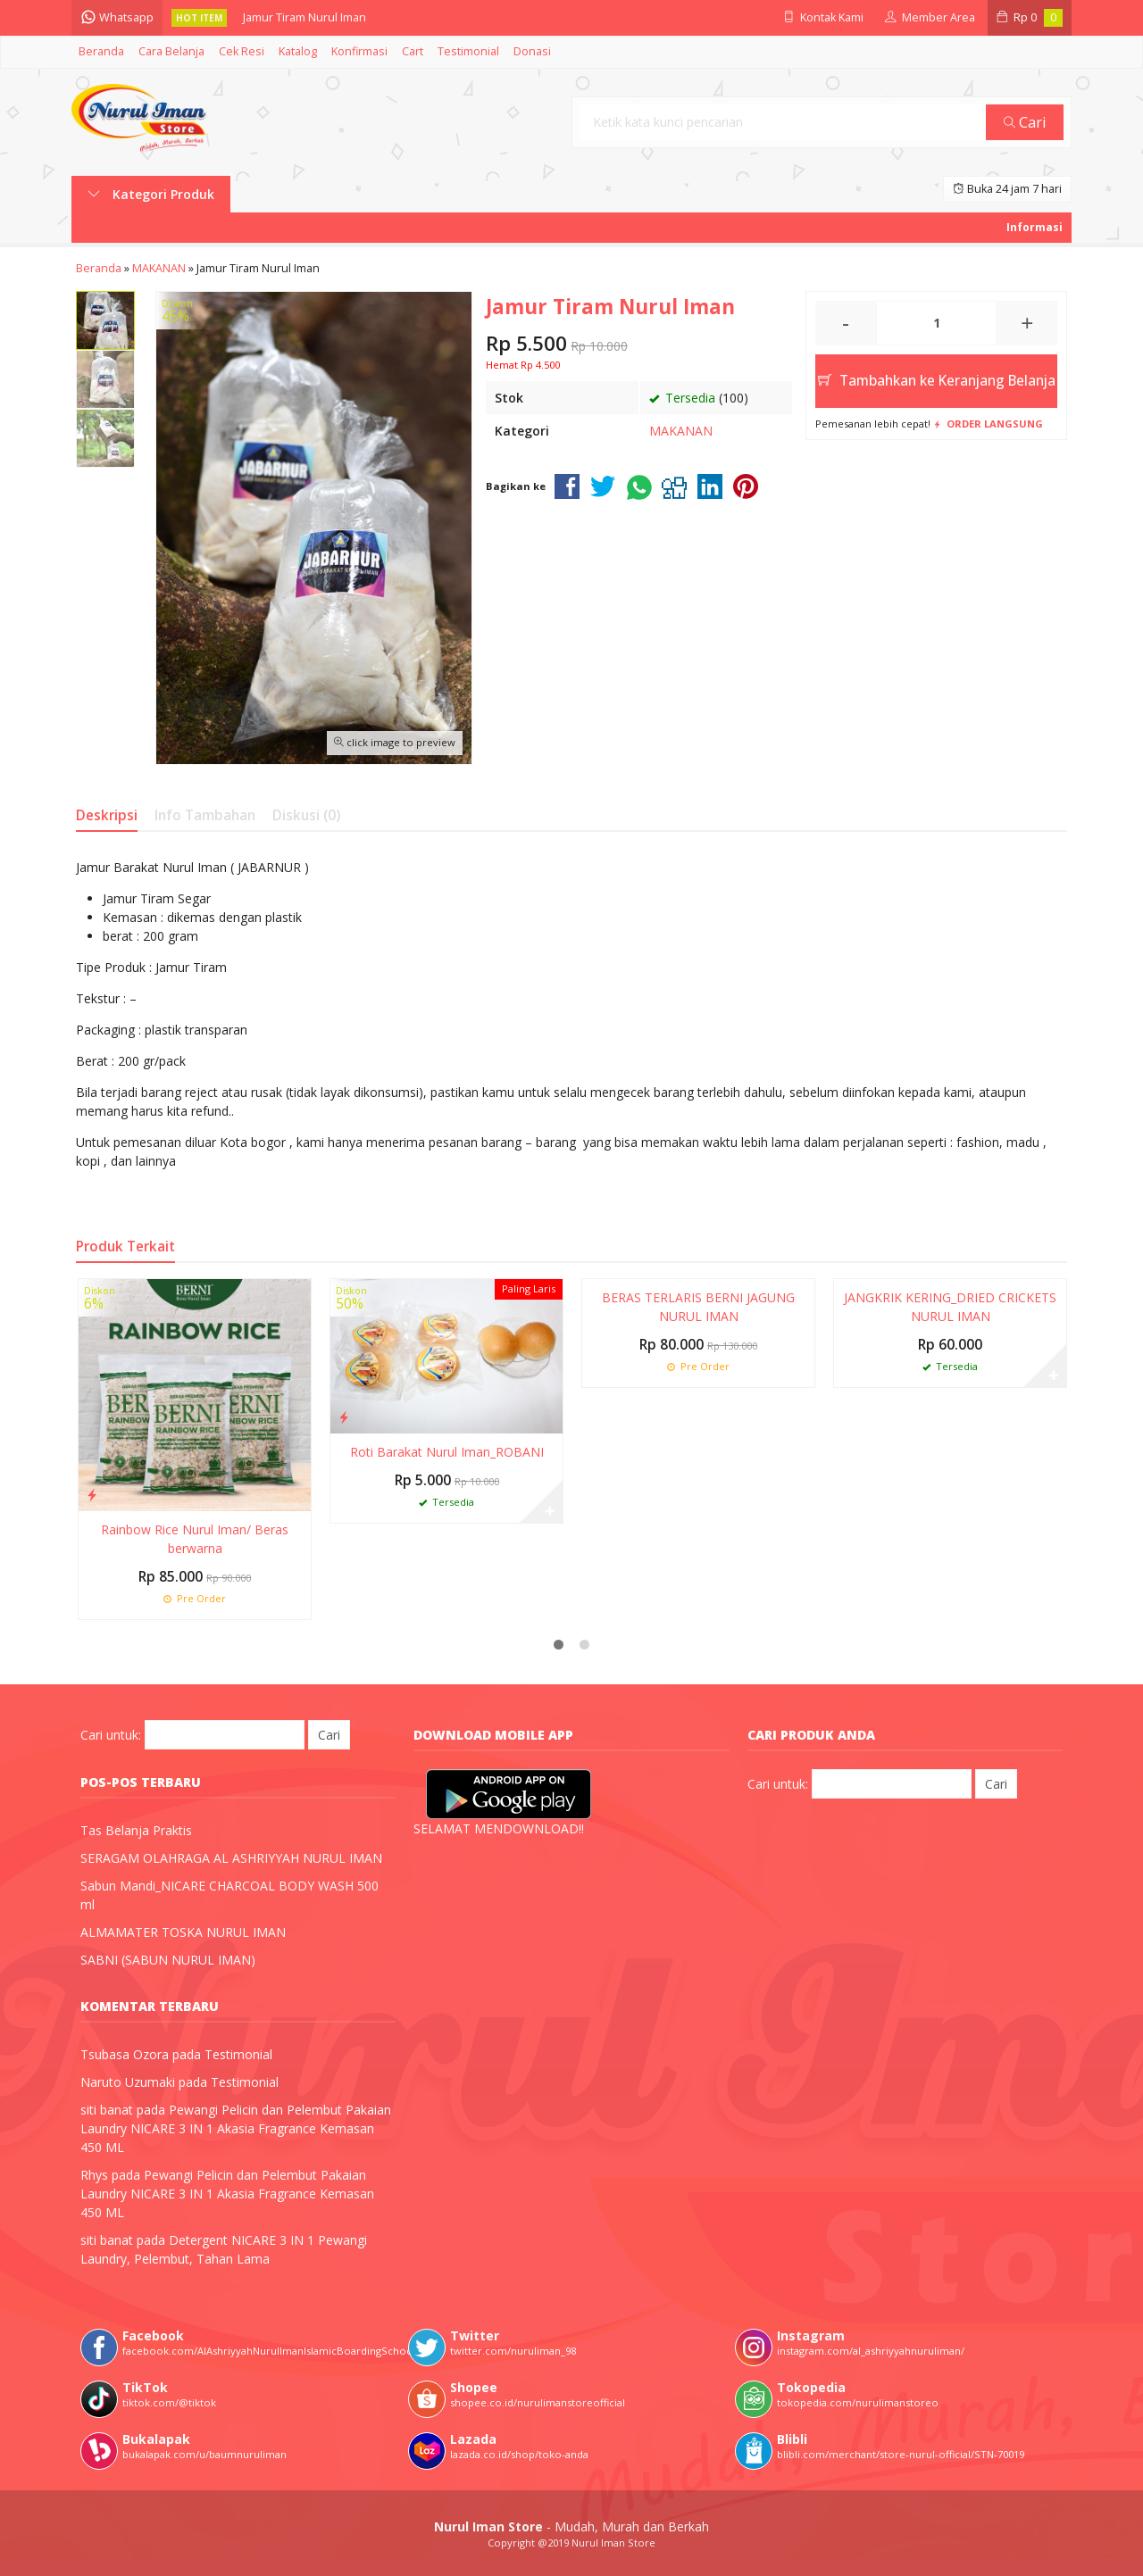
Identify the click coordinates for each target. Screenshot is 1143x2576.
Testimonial (468, 51)
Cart (412, 51)
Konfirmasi (359, 51)
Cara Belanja (171, 51)
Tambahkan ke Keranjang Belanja (936, 380)
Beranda (101, 51)
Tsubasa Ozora (124, 2054)
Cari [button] (1025, 122)
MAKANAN (681, 430)
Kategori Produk (151, 194)
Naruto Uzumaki (127, 2081)
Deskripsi (107, 815)
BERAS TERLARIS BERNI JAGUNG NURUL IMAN (698, 1307)
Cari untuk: (110, 1734)
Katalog (298, 51)
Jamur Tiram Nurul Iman (304, 17)
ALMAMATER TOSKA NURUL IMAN (183, 1932)
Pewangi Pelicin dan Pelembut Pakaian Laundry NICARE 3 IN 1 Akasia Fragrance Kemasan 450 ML (235, 2128)
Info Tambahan (204, 815)
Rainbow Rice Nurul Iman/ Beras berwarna (194, 1539)
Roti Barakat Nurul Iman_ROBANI (447, 1451)
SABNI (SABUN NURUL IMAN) (167, 1959)
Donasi (532, 51)
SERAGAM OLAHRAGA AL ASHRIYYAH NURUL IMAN (231, 1857)
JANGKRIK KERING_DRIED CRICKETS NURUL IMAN (950, 1307)
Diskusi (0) (306, 815)
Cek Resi (241, 51)
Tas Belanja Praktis (136, 1830)
